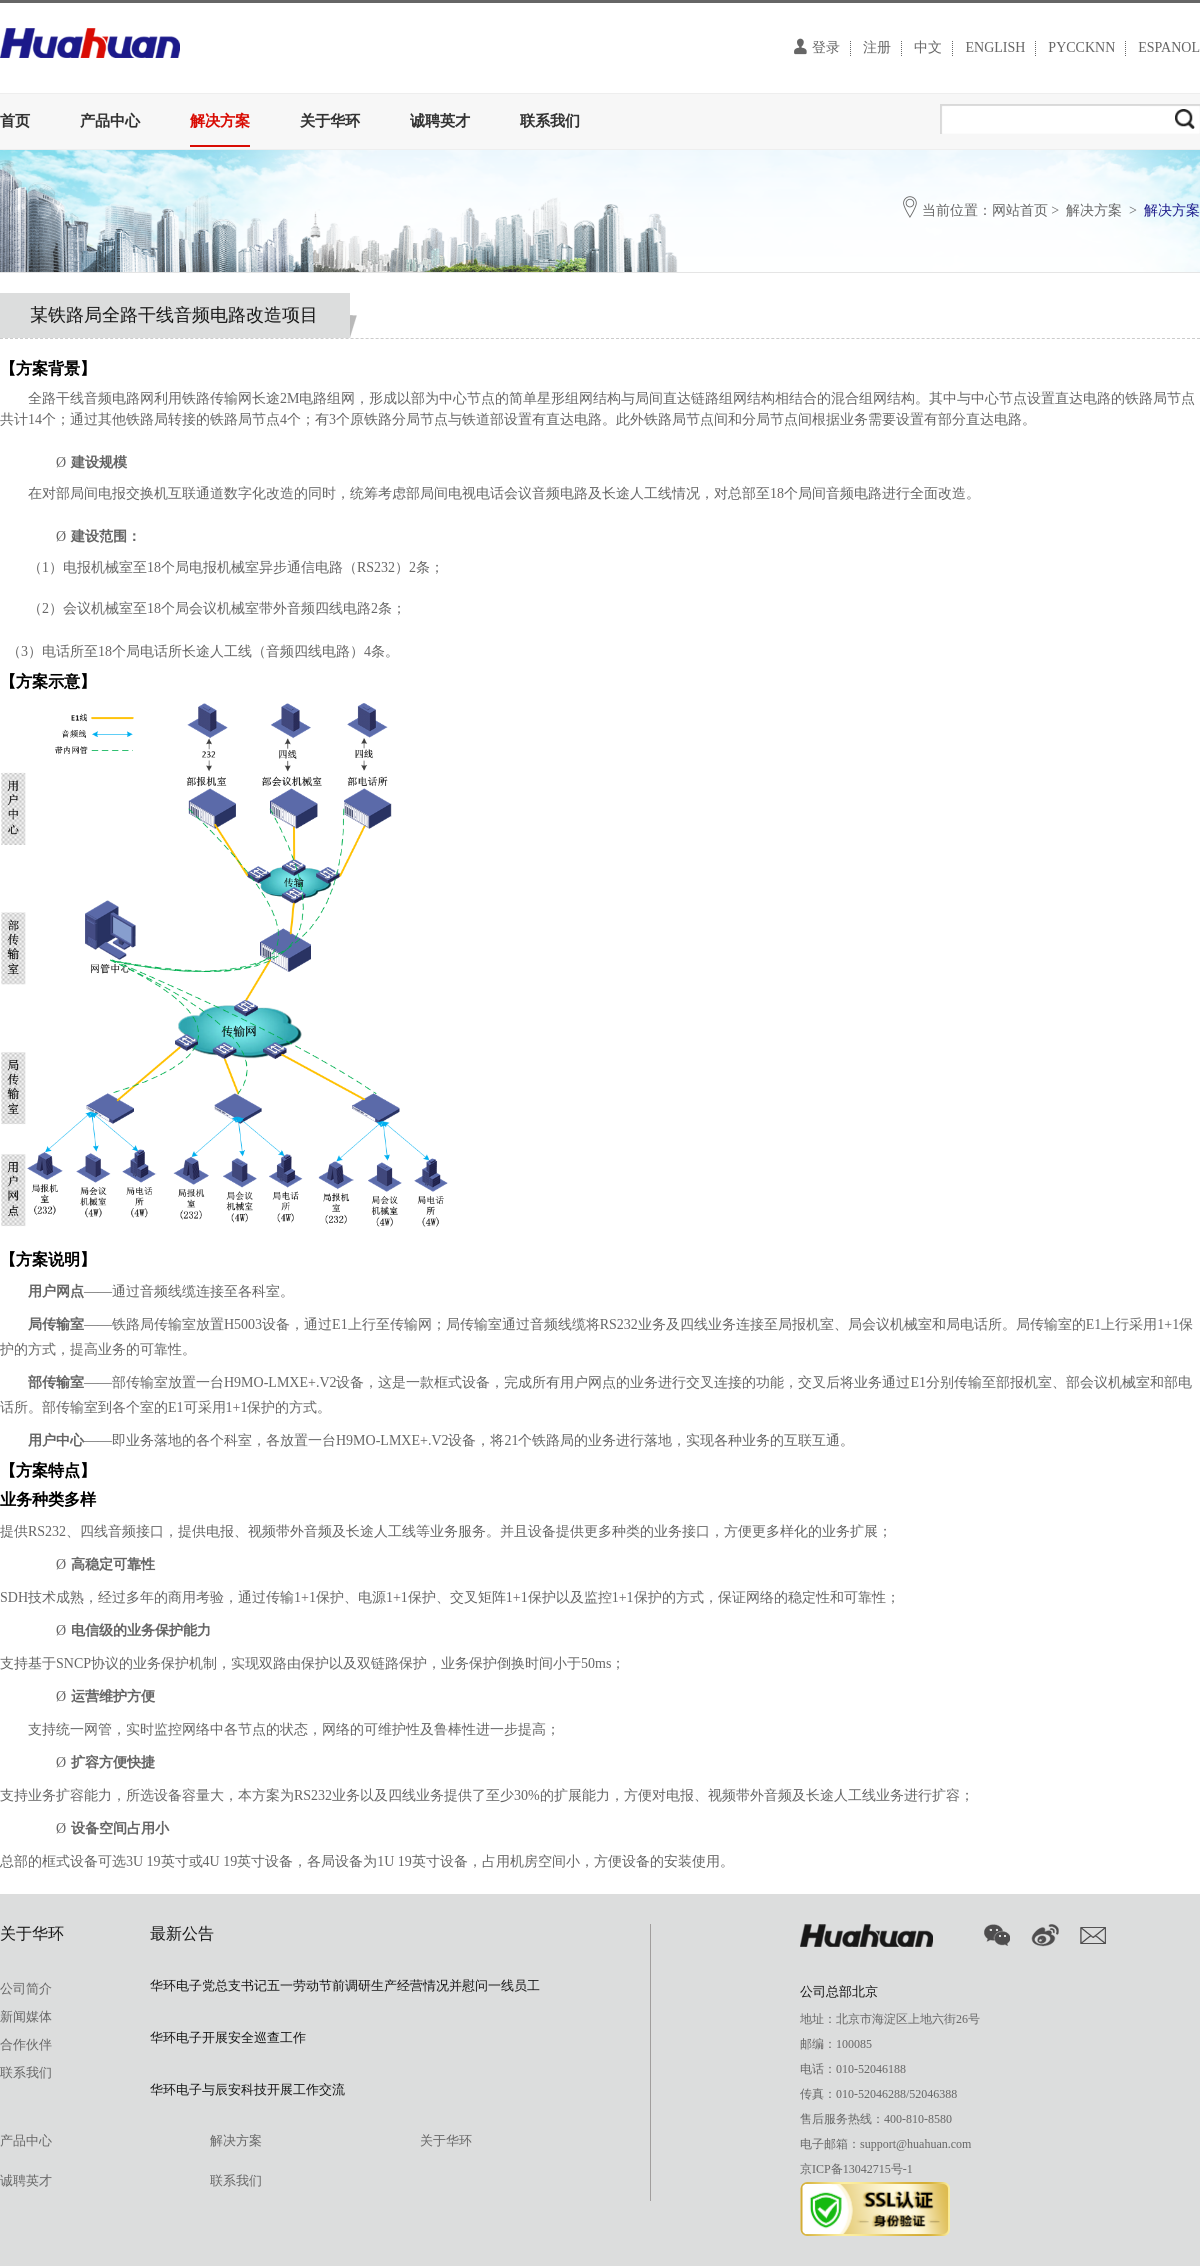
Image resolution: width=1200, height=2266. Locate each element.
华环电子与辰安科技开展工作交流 (247, 2089)
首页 (15, 121)
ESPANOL (1169, 48)
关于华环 (330, 121)
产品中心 (110, 121)
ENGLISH (995, 48)
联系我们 (550, 121)
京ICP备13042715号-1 (856, 2169)
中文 (928, 48)
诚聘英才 (440, 121)
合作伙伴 (26, 2044)
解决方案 (220, 121)
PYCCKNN (1081, 48)
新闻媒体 (26, 2016)
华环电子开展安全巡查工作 (228, 2037)
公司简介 (26, 1988)
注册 (877, 48)
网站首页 (1020, 210)
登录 (817, 46)
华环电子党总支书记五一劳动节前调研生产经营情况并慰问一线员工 (345, 1985)
